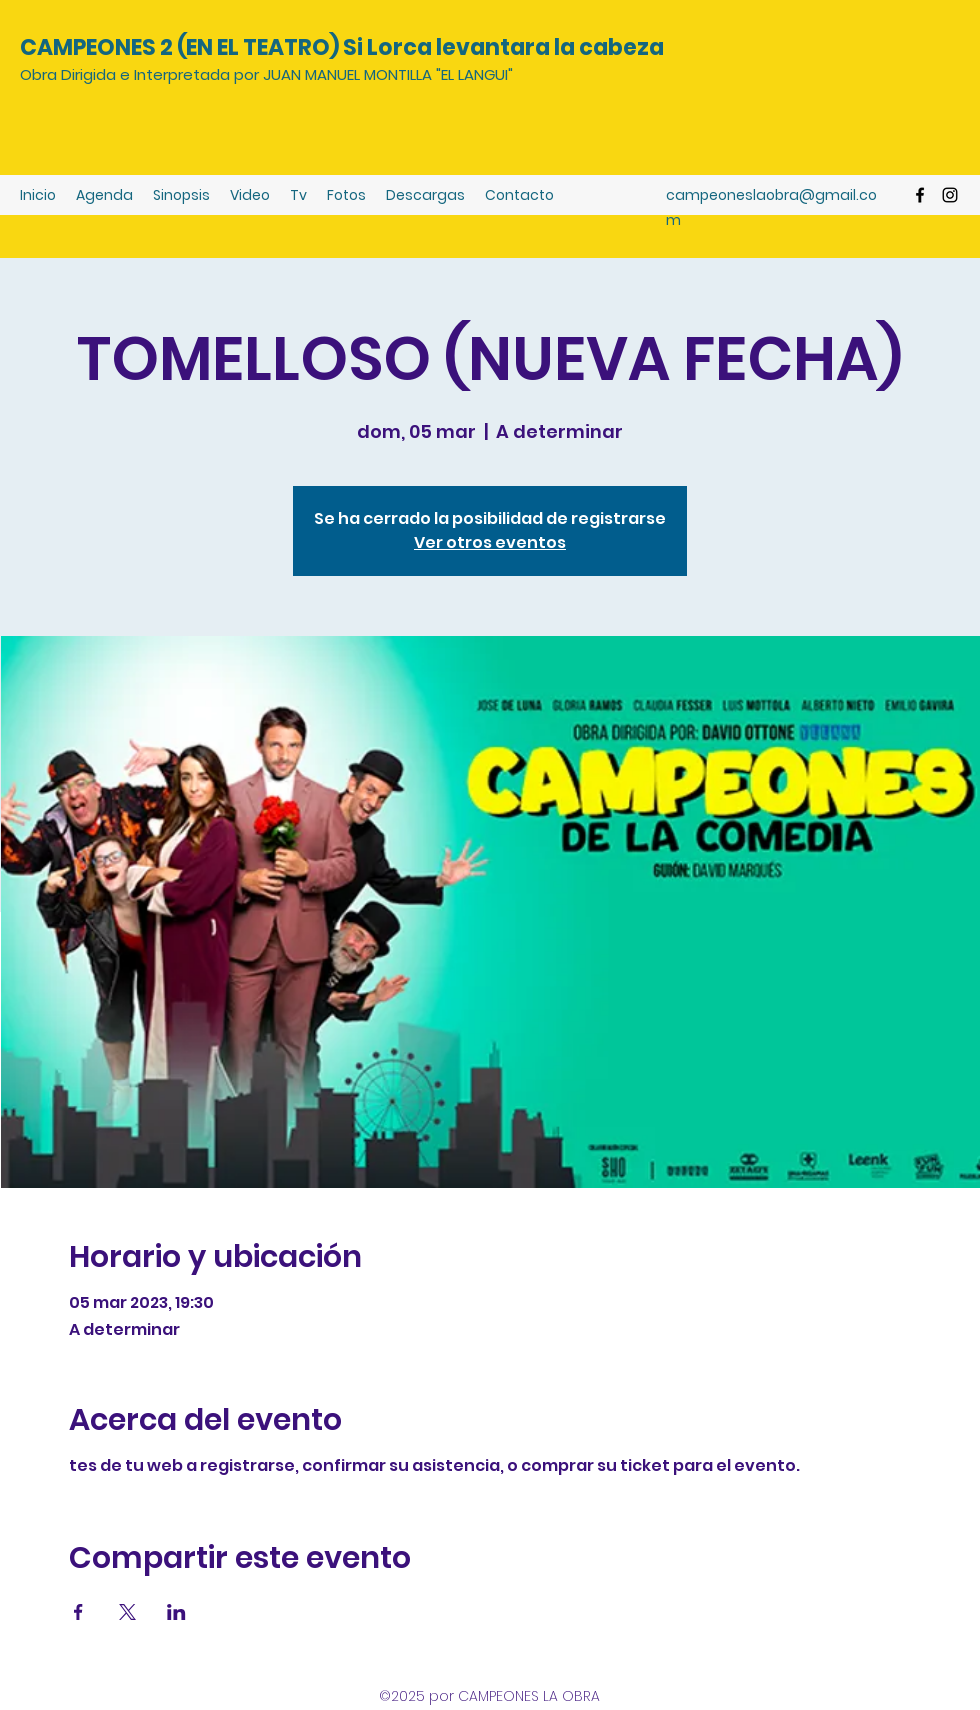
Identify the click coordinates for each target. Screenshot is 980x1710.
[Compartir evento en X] (127, 1612)
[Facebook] (920, 195)
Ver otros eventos (490, 542)
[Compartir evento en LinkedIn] (176, 1612)
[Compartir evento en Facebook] (78, 1612)
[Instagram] (950, 195)
